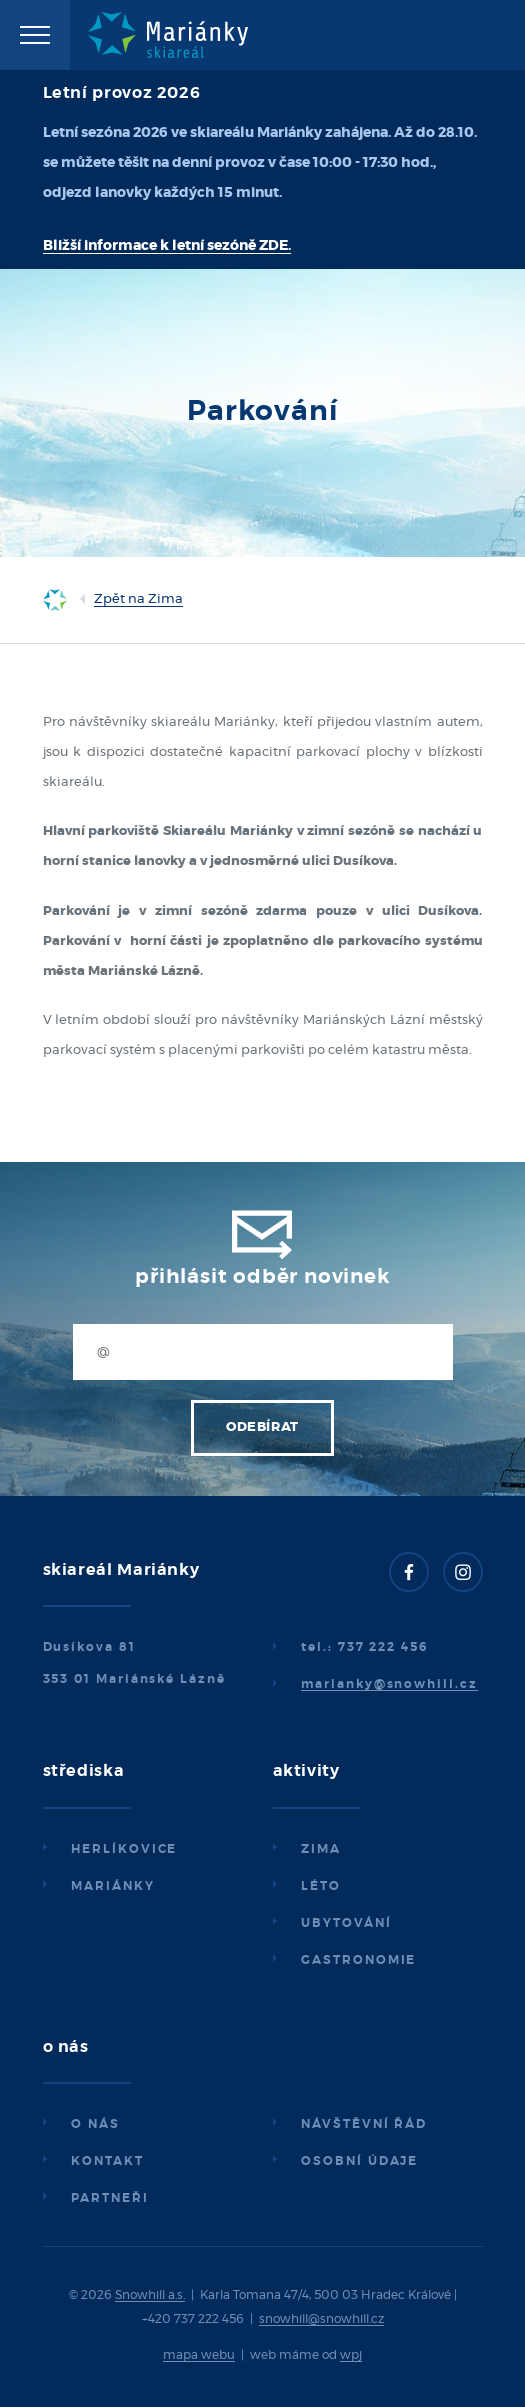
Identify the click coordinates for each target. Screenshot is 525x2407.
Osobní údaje (359, 2161)
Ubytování (346, 1923)
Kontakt (107, 2161)
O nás (95, 2124)
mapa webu (199, 2355)
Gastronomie (358, 1960)
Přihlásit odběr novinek (262, 1277)
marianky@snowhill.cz (389, 1684)
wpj (351, 2355)
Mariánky (112, 1886)
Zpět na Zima (138, 599)
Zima (321, 1849)
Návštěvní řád (364, 2124)
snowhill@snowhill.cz (321, 2319)
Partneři (109, 2198)
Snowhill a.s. (150, 2295)
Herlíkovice (124, 1849)
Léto (321, 1886)
